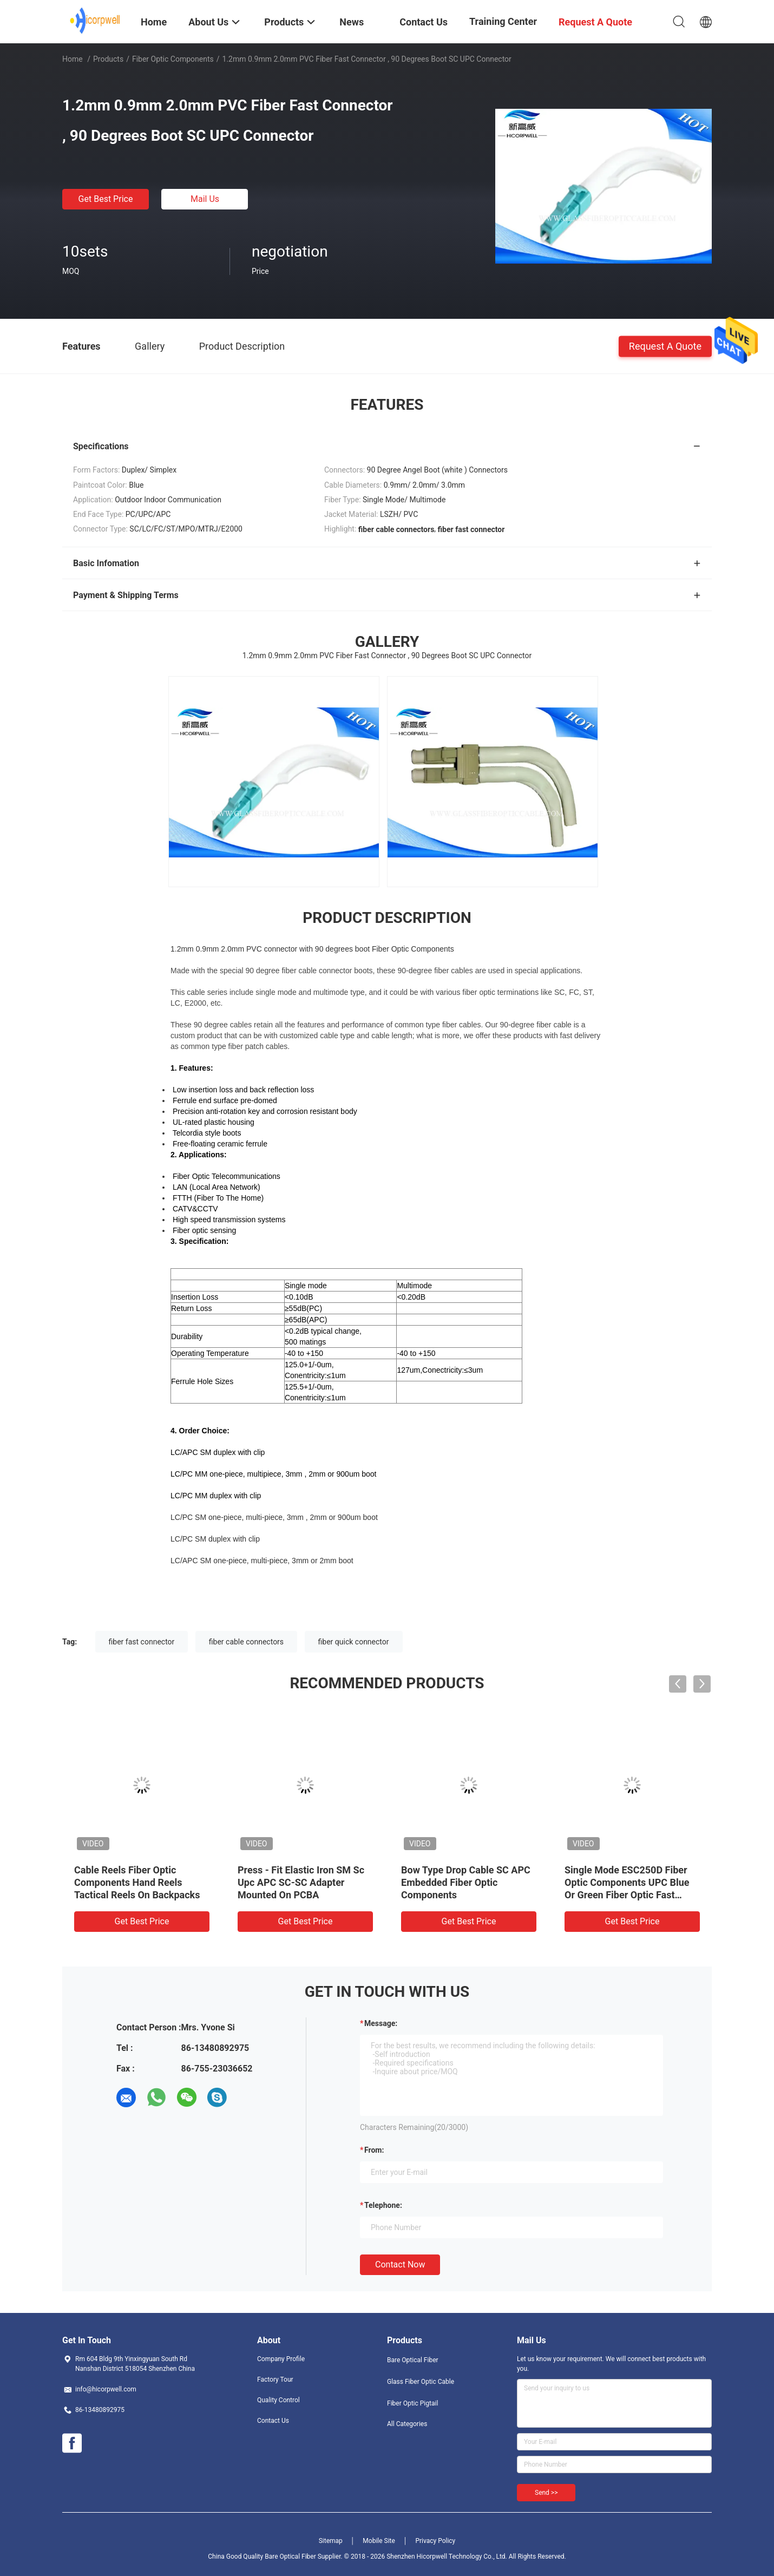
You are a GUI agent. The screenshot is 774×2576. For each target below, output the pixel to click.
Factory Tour (275, 2379)
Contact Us (273, 2420)
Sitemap (331, 2541)
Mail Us (205, 199)
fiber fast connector (142, 1641)
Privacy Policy (435, 2541)
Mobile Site (379, 2541)
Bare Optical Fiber (412, 2360)
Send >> (546, 2492)
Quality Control (278, 2400)
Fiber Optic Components (173, 59)
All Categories (407, 2424)
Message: (380, 2023)
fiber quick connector (353, 1641)
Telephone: (383, 2205)
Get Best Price (105, 199)
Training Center (503, 21)
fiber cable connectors (246, 1641)
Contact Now (400, 2264)
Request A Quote (665, 345)
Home (72, 59)
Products (108, 59)
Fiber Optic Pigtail (412, 2403)
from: (374, 2150)
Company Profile (281, 2359)
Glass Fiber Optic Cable (420, 2381)
